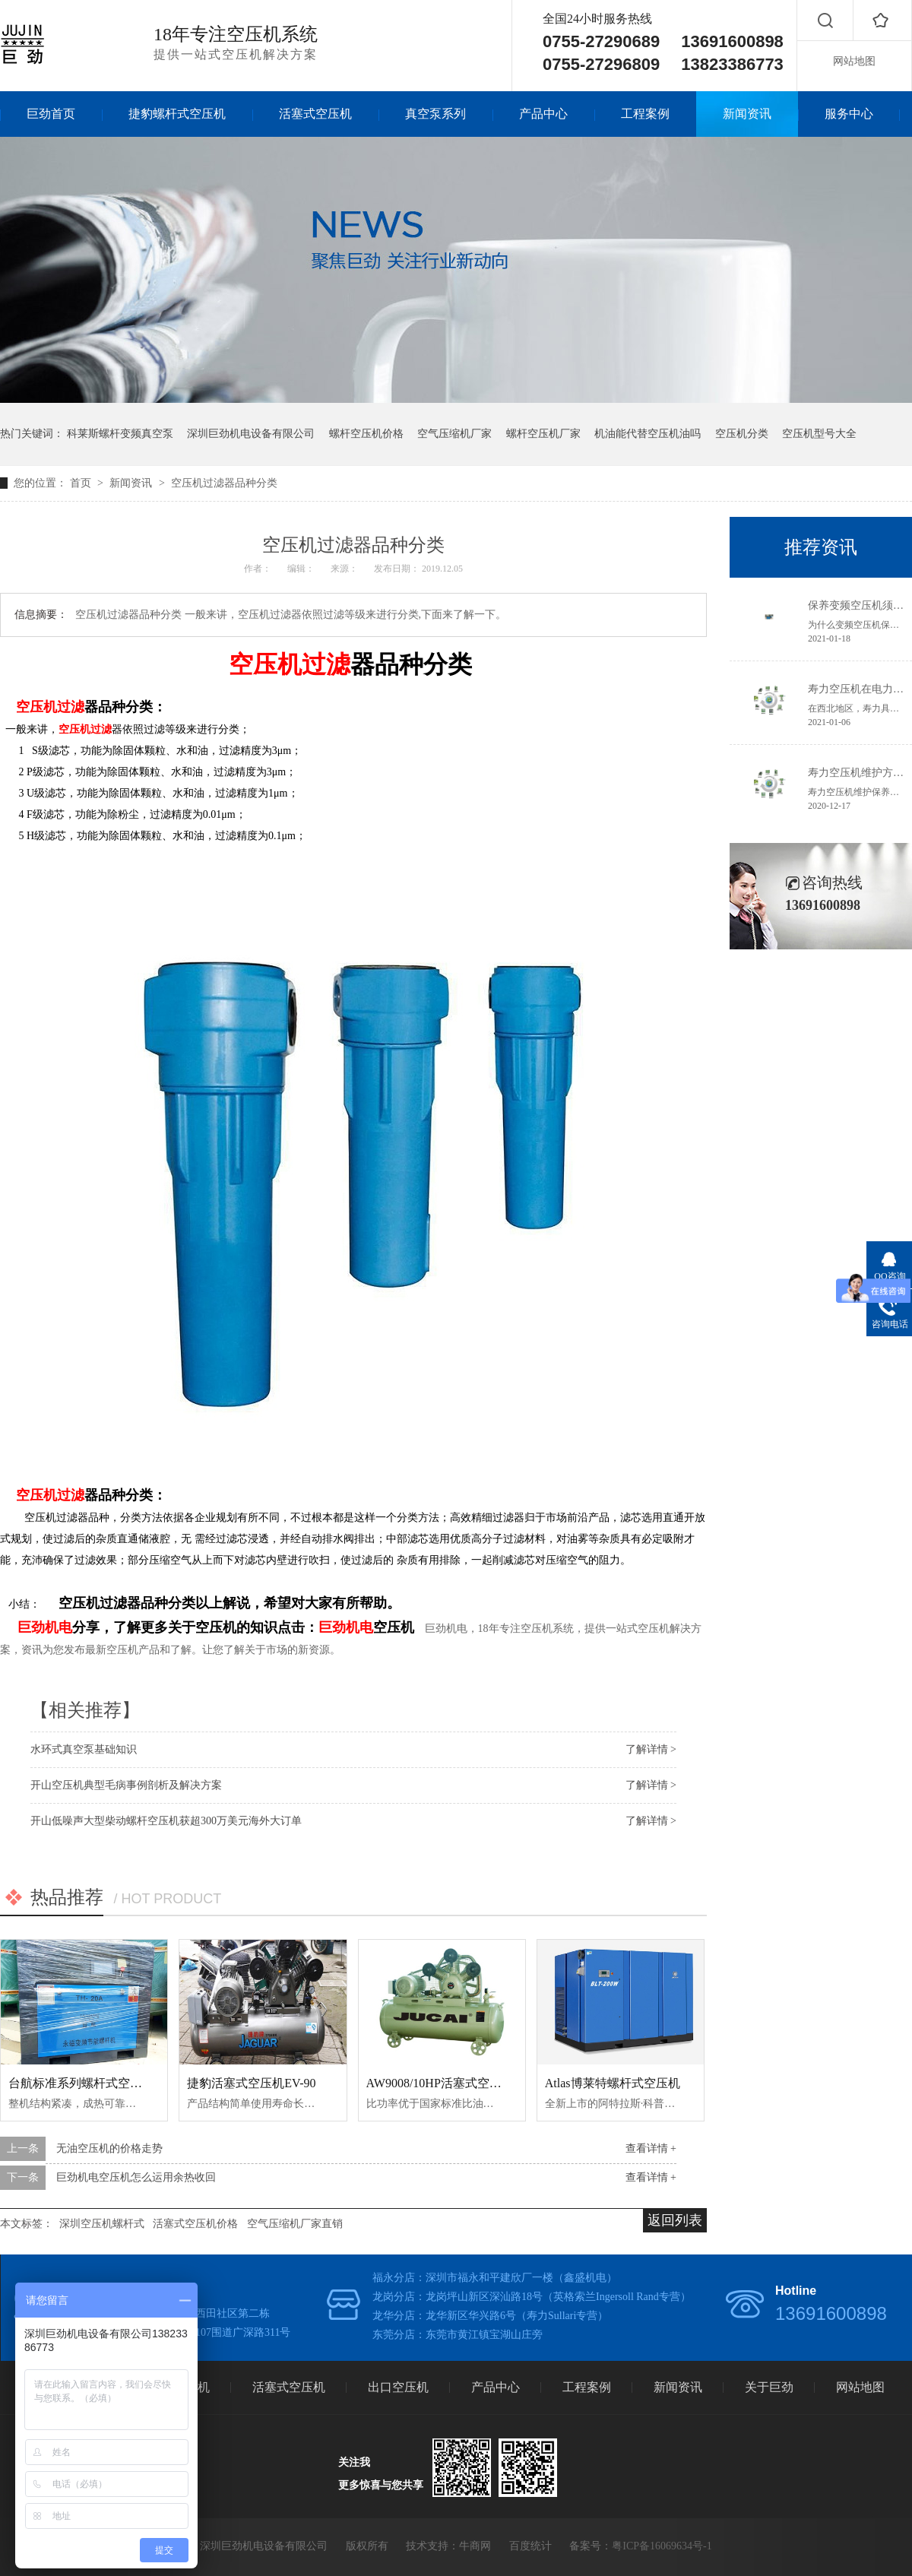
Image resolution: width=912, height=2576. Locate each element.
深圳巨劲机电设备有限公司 (251, 433)
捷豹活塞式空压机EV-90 (251, 2083)
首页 (82, 483)
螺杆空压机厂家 (543, 433)
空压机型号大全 (819, 433)
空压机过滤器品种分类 (224, 483)
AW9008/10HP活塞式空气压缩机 (452, 2083)
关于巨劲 (769, 2387)
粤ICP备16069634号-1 (661, 2546)
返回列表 (675, 2220)
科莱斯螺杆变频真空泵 (120, 433)
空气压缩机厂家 (454, 433)
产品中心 (543, 113)
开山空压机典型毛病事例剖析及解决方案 (126, 1785)
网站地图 (854, 61)
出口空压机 (398, 2387)
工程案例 (645, 113)
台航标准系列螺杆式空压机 (81, 2083)
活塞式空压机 (315, 113)
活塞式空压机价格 (195, 2223)
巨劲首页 (51, 113)
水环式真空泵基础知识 (83, 1749)
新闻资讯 (747, 113)
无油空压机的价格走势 (109, 2148)
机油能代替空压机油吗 (647, 433)
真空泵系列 (435, 113)
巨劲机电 (44, 1627)
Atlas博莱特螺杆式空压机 (612, 2083)
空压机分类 (741, 433)
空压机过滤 (289, 664)
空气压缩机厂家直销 (295, 2223)
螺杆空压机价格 (366, 433)
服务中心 (849, 113)
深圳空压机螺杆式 (101, 2223)
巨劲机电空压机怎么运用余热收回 (136, 2177)
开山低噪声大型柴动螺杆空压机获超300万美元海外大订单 (166, 1821)
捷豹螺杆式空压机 (177, 113)
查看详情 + (650, 2148)
